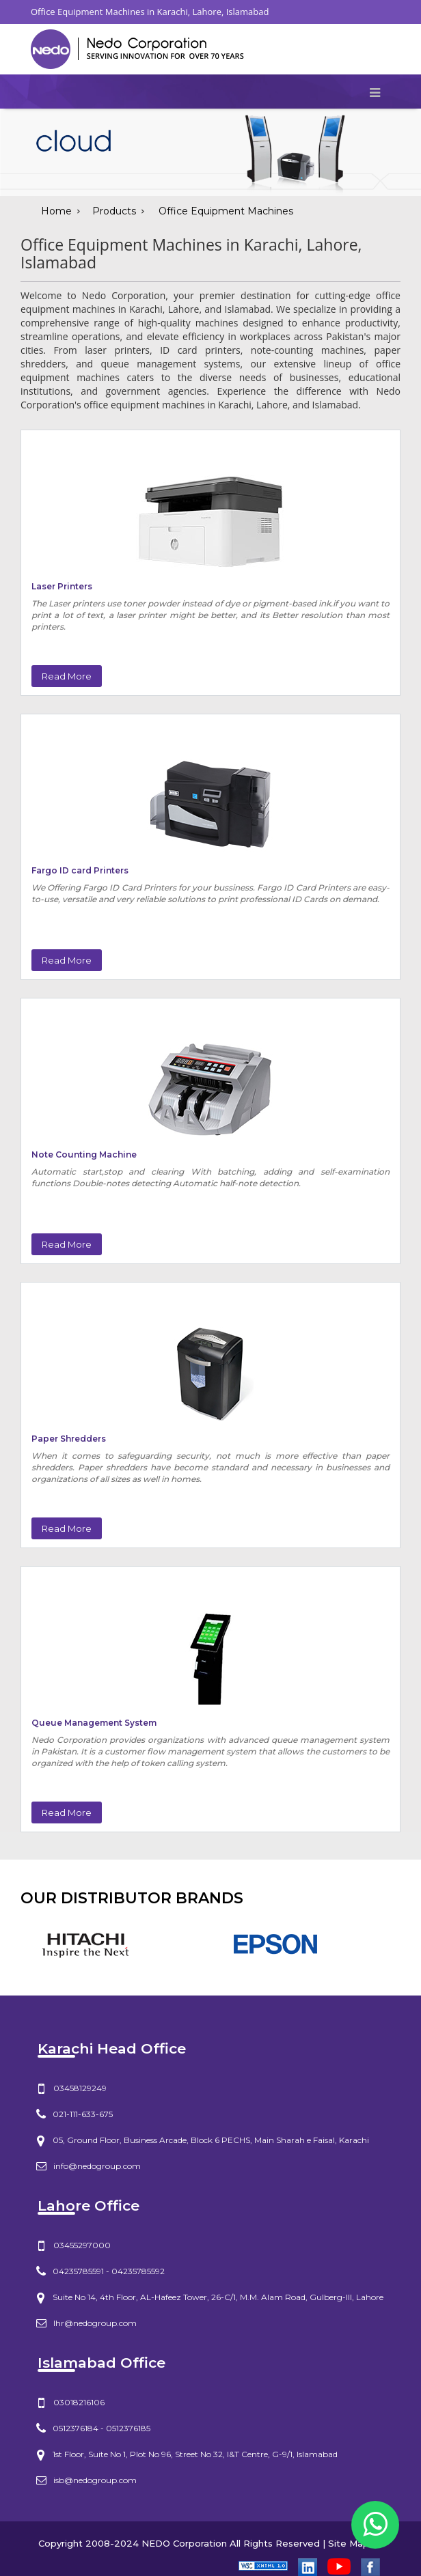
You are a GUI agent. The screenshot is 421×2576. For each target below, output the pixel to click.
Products (114, 211)
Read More (67, 676)
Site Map (348, 2543)
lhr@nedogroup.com (95, 2323)
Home (56, 211)
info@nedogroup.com (97, 2166)
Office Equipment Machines (226, 211)
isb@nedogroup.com (95, 2480)
